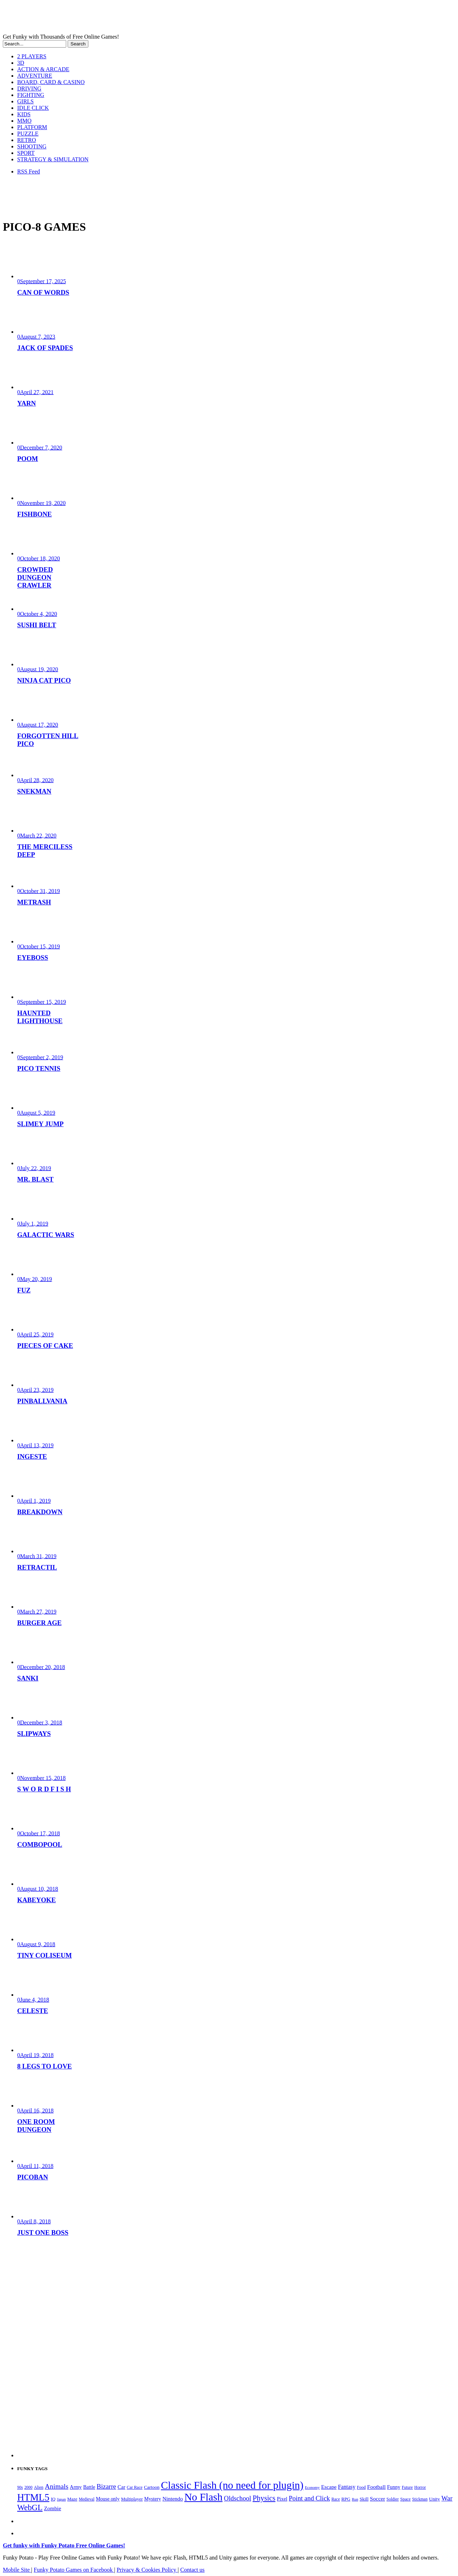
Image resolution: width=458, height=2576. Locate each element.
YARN (26, 403)
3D (20, 63)
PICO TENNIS (38, 1068)
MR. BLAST (35, 1179)
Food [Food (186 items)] (361, 2487)
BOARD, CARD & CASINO (50, 82)
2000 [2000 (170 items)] (28, 2487)
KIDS (23, 114)
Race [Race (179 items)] (335, 2499)
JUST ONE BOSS (42, 2232)
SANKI (27, 1678)
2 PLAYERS (32, 56)
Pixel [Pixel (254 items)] (282, 2499)
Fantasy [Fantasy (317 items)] (347, 2487)
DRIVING (29, 88)
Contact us (192, 2570)
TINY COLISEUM (44, 1955)
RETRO (26, 140)
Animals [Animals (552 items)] (56, 2486)
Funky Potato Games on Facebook (74, 2570)
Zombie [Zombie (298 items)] (52, 2508)
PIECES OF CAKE (45, 1345)
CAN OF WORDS (43, 292)
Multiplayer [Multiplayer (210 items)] (132, 2499)
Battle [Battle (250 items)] (89, 2487)
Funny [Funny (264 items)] (393, 2487)
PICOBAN (32, 2177)
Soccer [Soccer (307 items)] (377, 2499)
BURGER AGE (39, 1622)
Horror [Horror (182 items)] (420, 2487)
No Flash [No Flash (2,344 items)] (203, 2497)
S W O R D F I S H (44, 1789)
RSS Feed (28, 171)
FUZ (23, 1290)
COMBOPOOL (39, 1844)
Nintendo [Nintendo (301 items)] (172, 2499)
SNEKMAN (34, 791)
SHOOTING (32, 146)
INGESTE (32, 1456)
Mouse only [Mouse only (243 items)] (108, 2499)
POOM (27, 458)
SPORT (26, 153)
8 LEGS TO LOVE (44, 2066)
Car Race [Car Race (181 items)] (134, 2487)
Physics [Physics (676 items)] (264, 2498)
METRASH (34, 902)
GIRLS (25, 101)
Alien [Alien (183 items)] (38, 2487)
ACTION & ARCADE (43, 69)
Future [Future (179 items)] (407, 2487)
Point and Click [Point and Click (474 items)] (309, 2498)
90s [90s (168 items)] (20, 2487)
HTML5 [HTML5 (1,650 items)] (33, 2497)
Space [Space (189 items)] (405, 2499)
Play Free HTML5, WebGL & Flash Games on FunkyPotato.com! (124, 18)
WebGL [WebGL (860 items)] (30, 2507)
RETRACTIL (37, 1567)
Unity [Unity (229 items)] (434, 2499)
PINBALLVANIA (42, 1401)
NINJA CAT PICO (44, 680)
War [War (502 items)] (447, 2498)
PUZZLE (28, 134)
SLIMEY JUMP (40, 1124)
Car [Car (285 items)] (122, 2487)
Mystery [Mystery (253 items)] (152, 2499)
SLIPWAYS (34, 1733)
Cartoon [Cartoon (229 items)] (151, 2487)
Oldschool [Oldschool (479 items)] (237, 2498)
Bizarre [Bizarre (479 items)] (106, 2486)
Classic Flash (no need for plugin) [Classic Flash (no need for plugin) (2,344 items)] (232, 2485)
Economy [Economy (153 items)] (312, 2487)
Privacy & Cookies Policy (147, 2570)
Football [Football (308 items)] (376, 2487)
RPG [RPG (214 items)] (345, 2499)
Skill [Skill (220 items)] (364, 2499)
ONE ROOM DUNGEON (36, 2125)
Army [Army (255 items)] (76, 2487)
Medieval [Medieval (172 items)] (86, 2499)
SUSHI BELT (36, 625)
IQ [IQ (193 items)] (53, 2499)
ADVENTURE (34, 76)
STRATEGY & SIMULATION (52, 159)
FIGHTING (30, 95)
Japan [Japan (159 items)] (61, 2499)
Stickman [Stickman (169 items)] (420, 2499)
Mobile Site (17, 2570)
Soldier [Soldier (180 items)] (392, 2499)
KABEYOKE (36, 1900)
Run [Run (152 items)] (355, 2499)
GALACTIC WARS (45, 1234)
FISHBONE (34, 514)
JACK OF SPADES (45, 348)
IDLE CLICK (33, 108)
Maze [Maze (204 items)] (72, 2499)
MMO (24, 121)
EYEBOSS (32, 957)
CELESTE (32, 2011)
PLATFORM (32, 127)
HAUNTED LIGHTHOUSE (40, 1017)
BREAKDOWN (40, 1512)
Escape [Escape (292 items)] (328, 2487)
